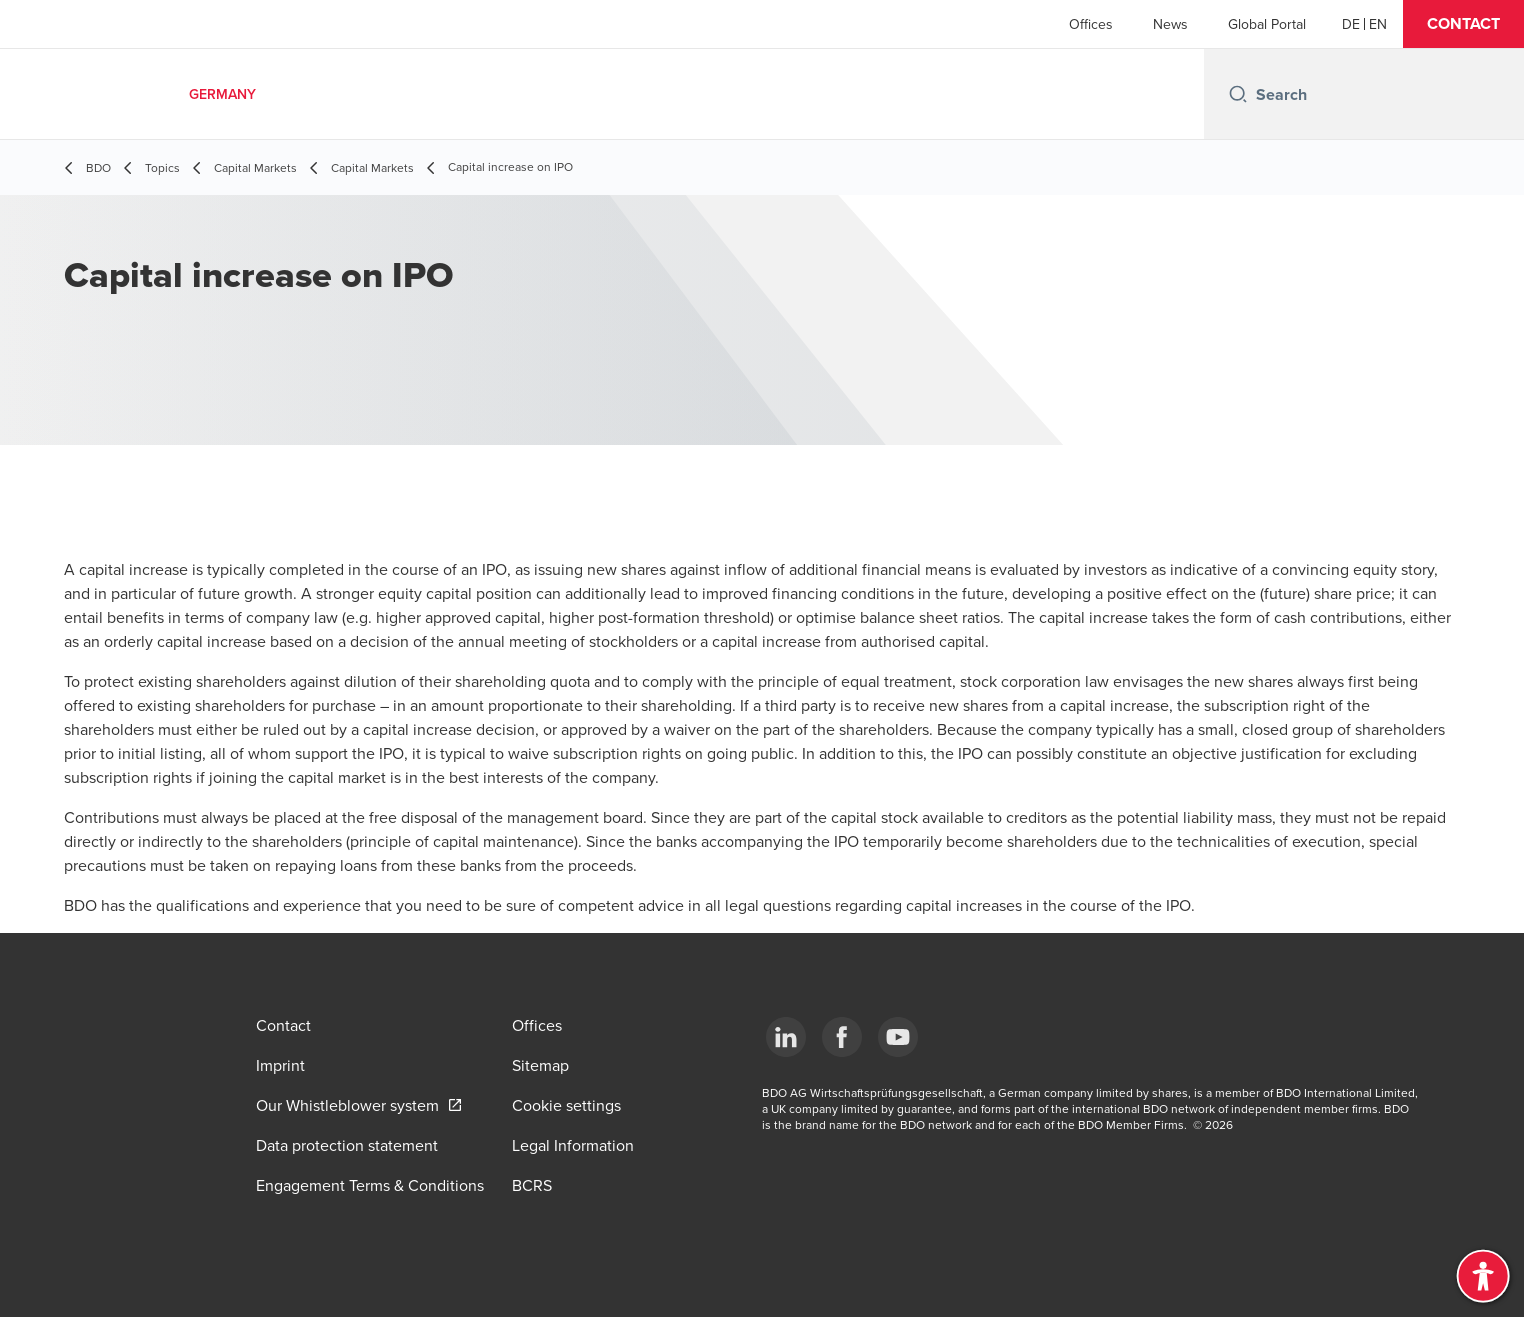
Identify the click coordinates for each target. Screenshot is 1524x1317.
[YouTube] (898, 1037)
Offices (1091, 24)
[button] (1463, 24)
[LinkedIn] (786, 1037)
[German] (1351, 24)
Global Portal (1267, 24)
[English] (1378, 24)
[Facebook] (842, 1037)
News (1170, 24)
